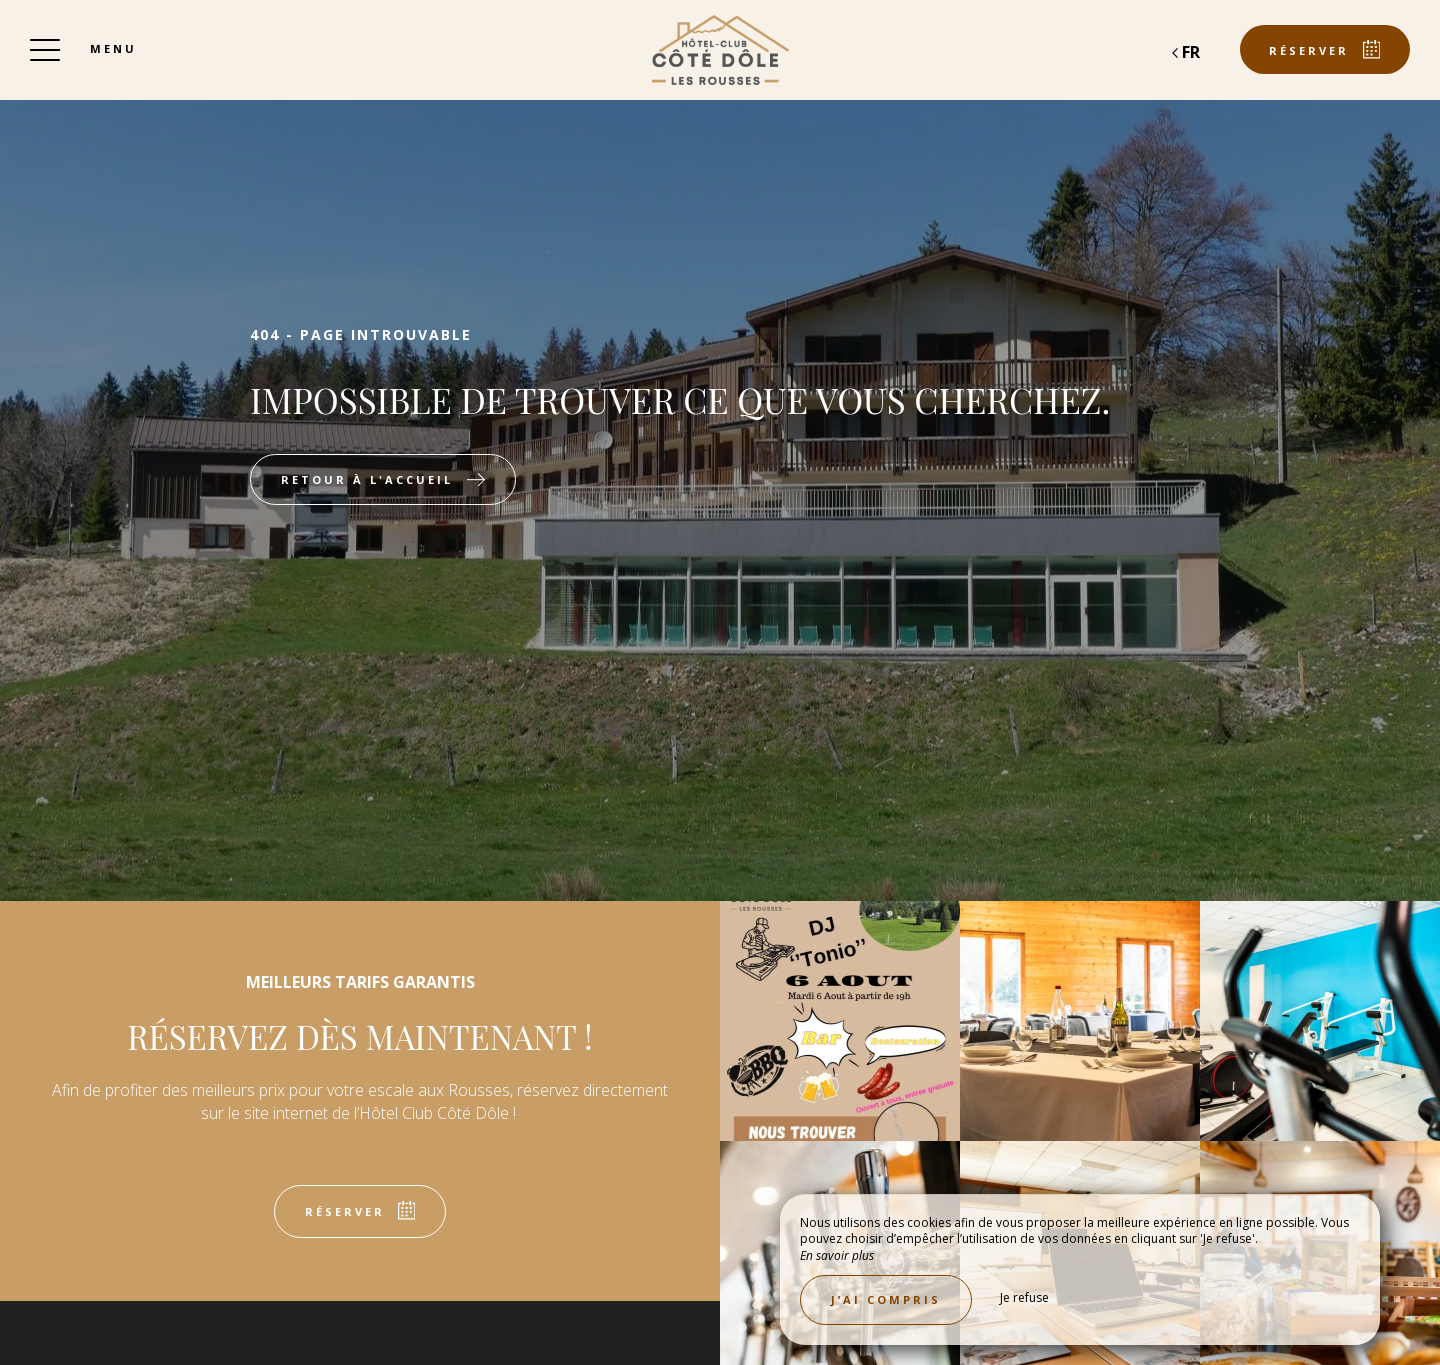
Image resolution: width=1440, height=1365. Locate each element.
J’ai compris (886, 1299)
